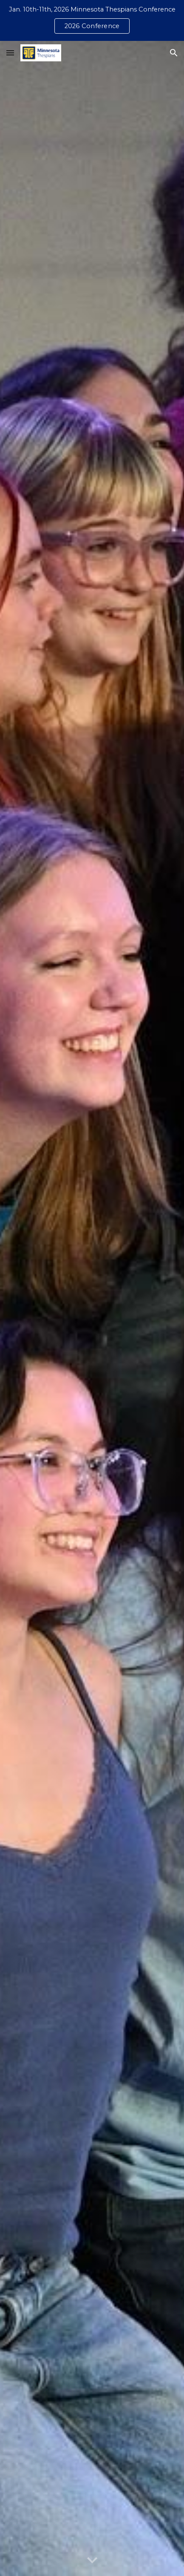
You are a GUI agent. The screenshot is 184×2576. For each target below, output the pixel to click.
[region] (92, 20)
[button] (10, 52)
